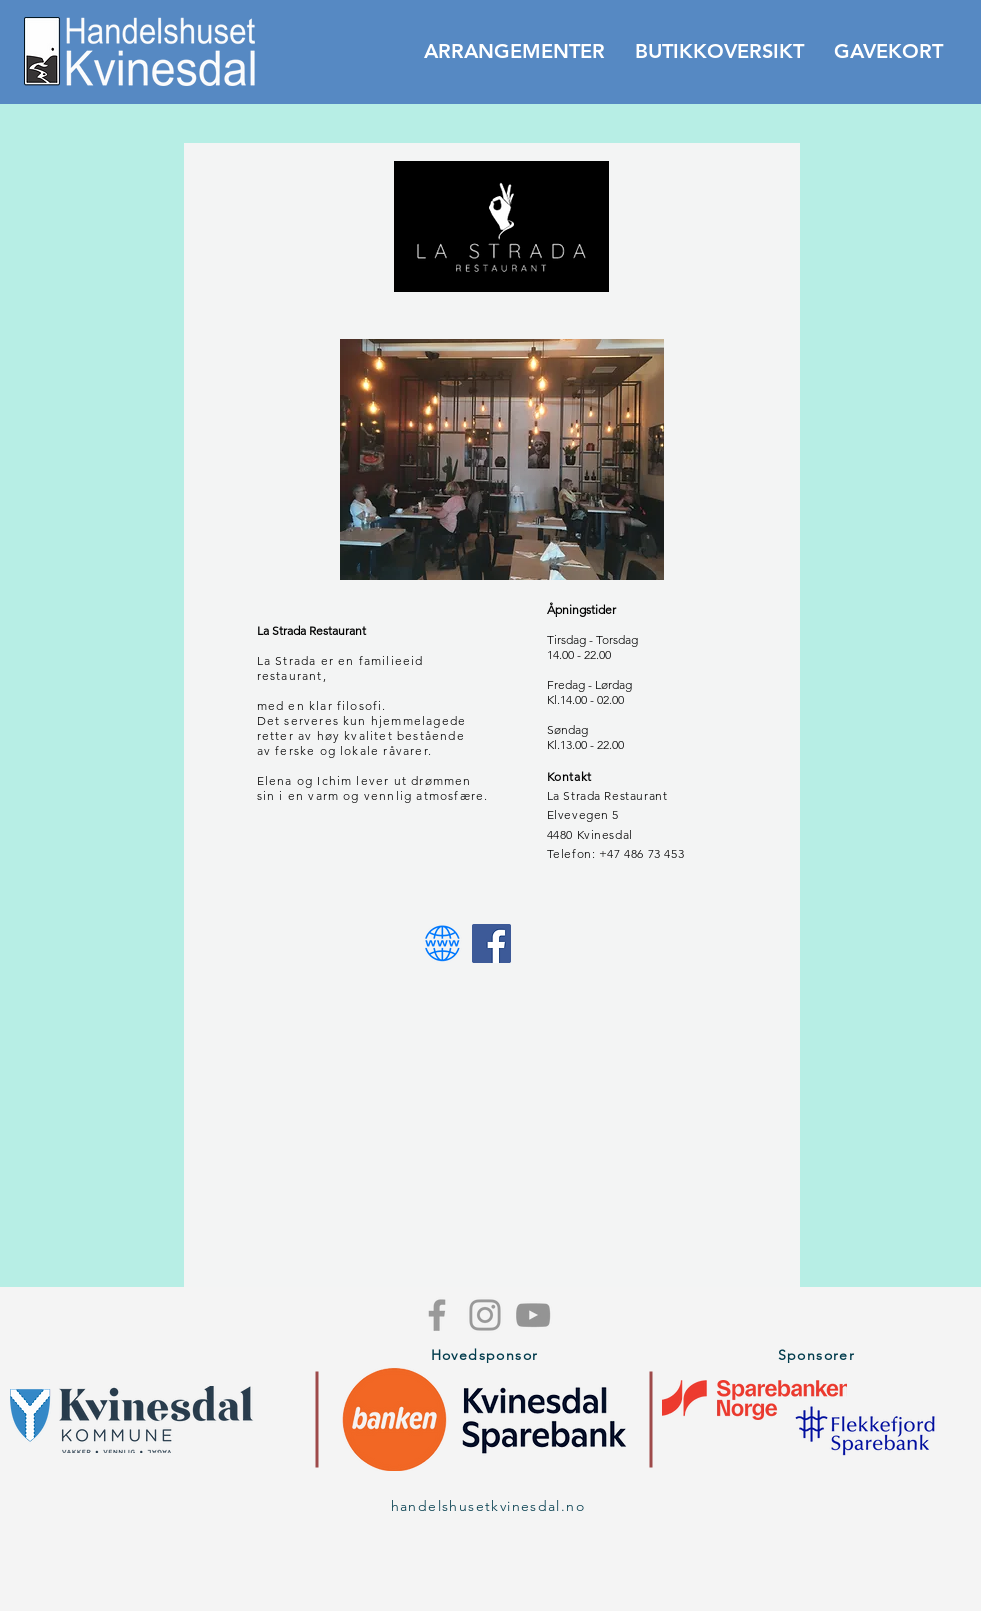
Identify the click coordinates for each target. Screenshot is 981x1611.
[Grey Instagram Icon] (485, 1315)
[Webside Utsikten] (442, 943)
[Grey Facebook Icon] (437, 1315)
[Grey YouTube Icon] (533, 1315)
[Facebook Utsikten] (491, 943)
